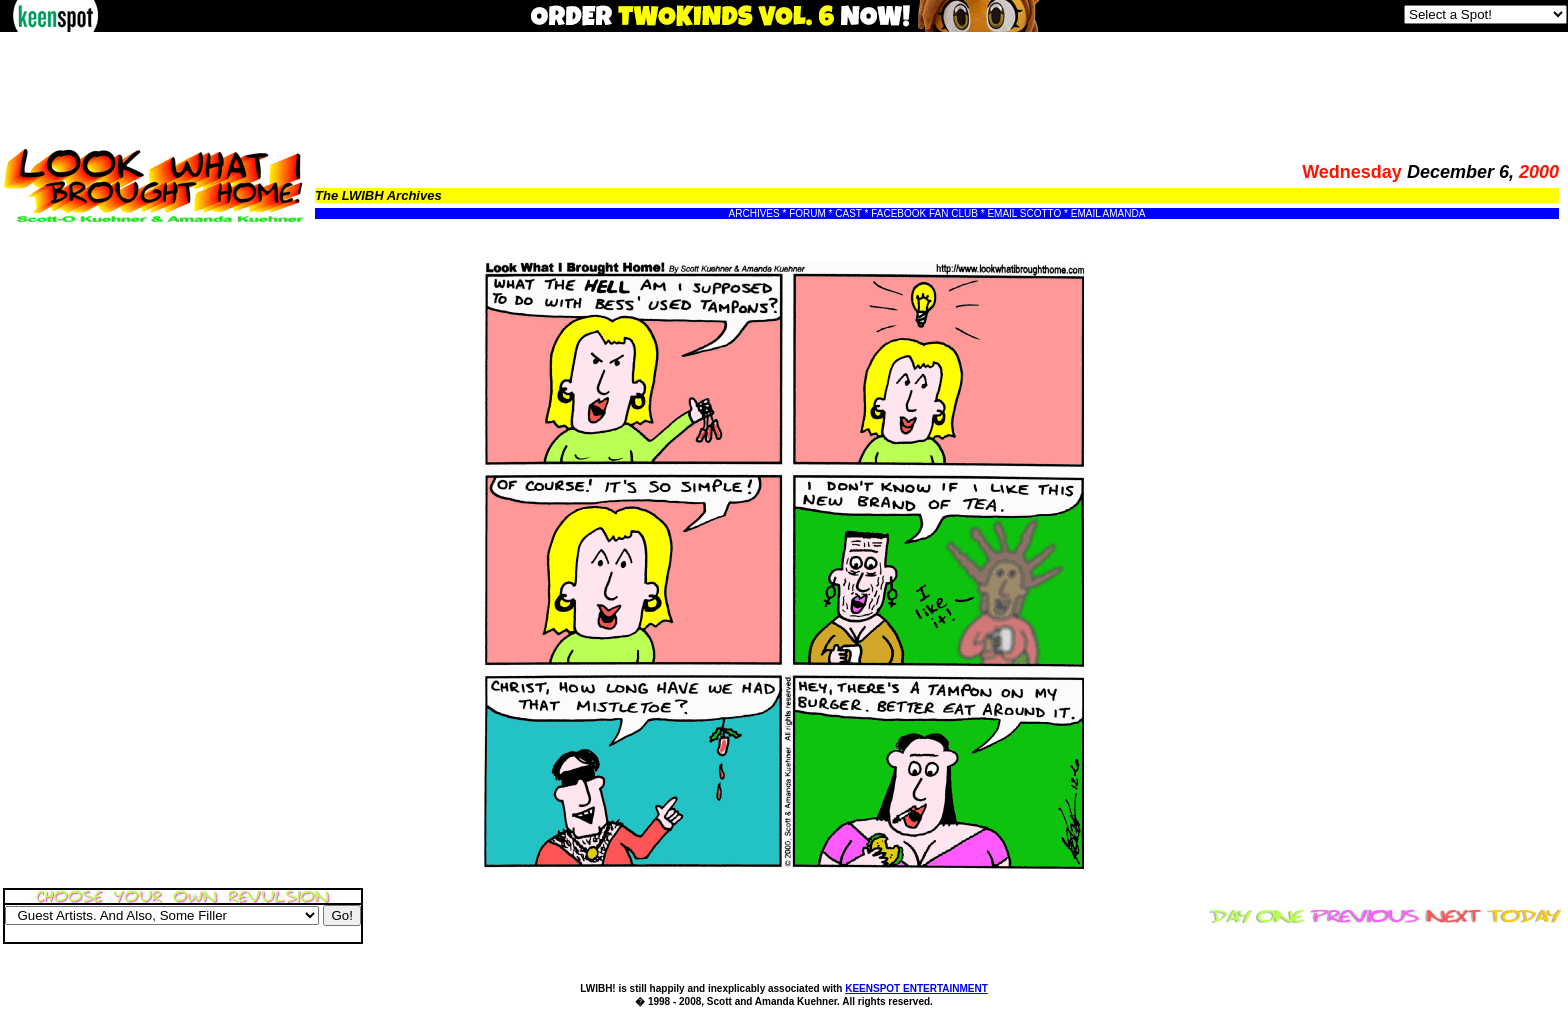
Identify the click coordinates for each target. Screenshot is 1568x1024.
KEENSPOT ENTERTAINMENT (916, 988)
